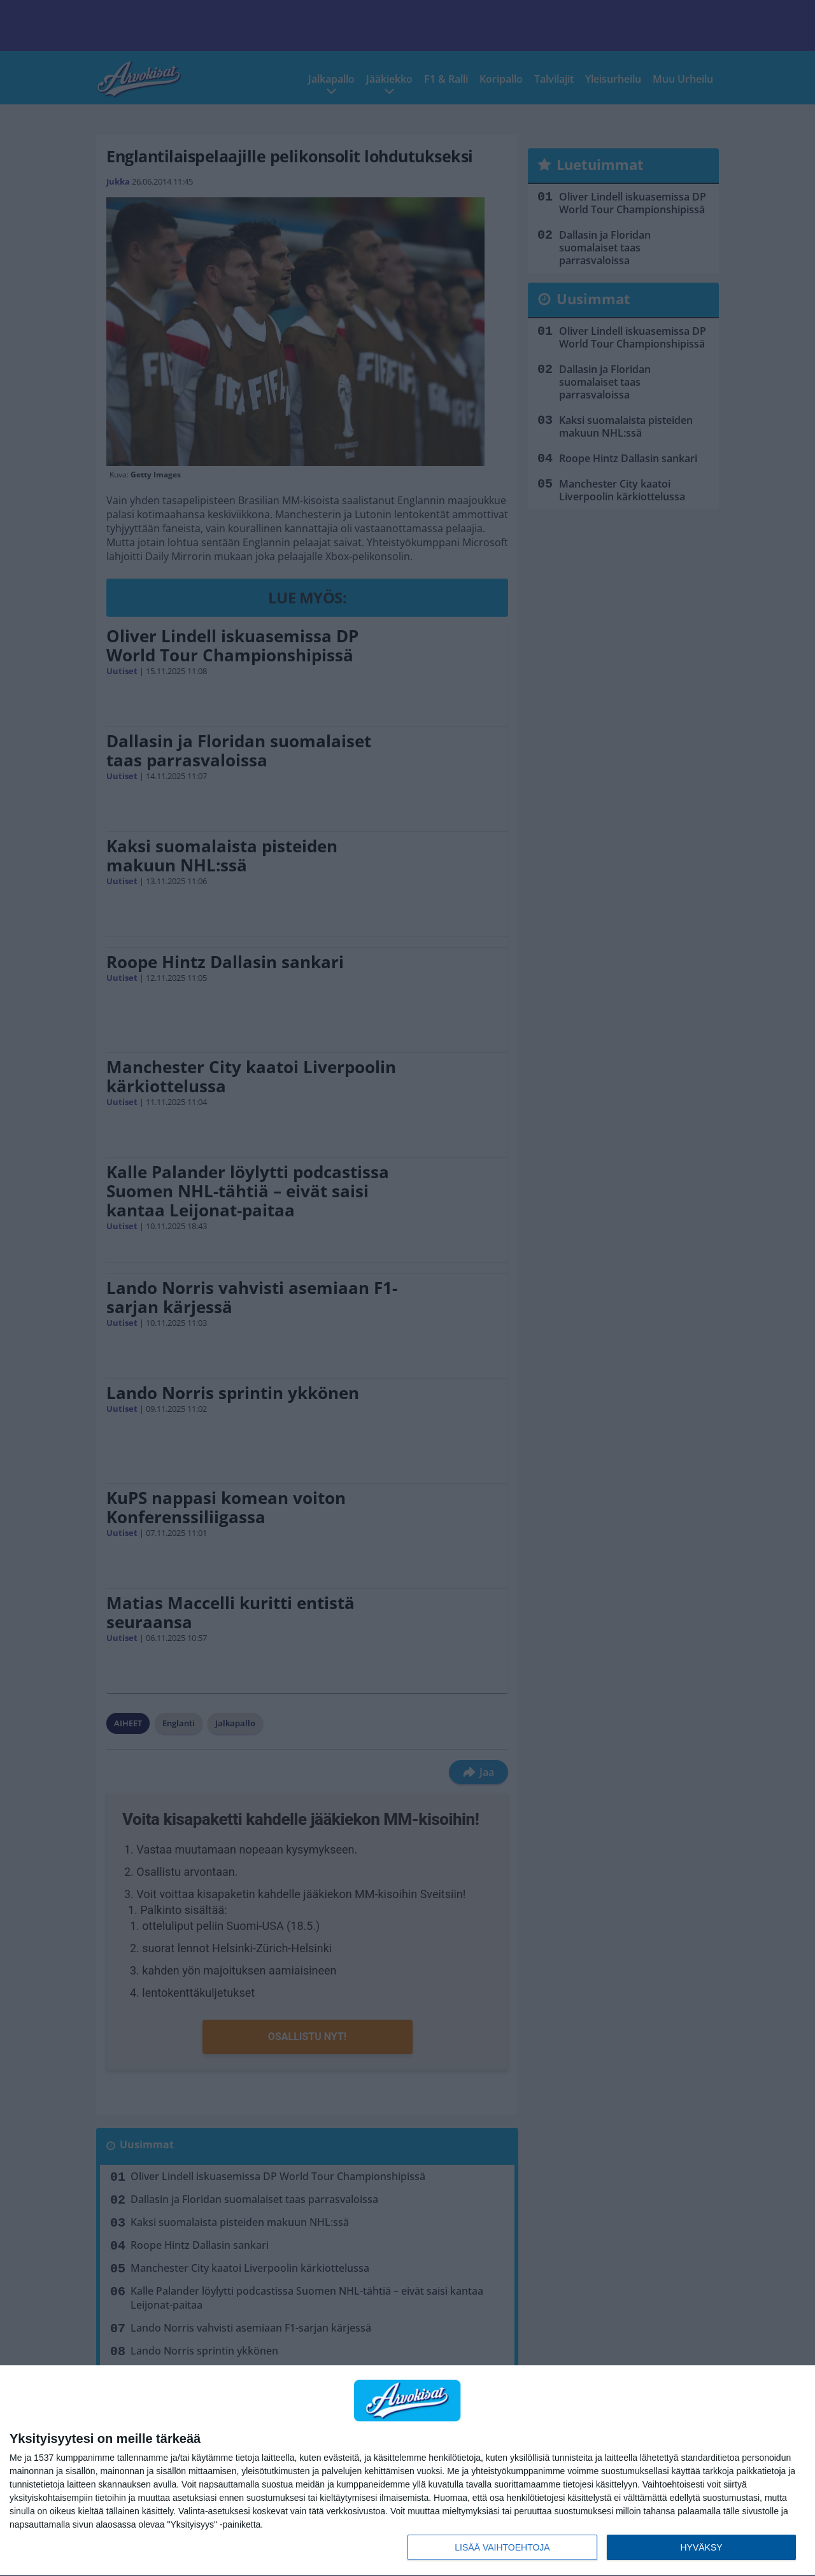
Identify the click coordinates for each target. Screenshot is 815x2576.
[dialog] (407, 2471)
